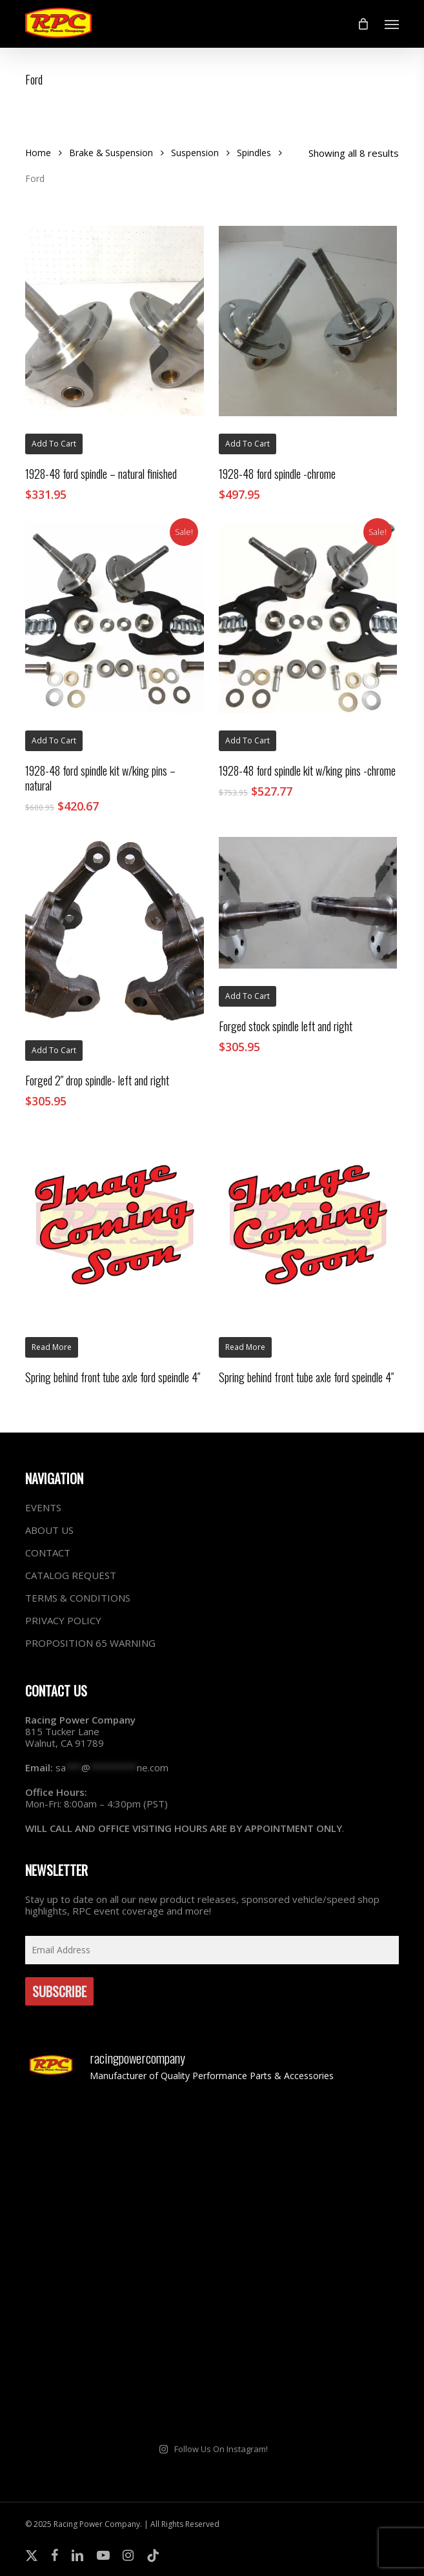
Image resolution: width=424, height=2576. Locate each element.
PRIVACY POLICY (63, 1620)
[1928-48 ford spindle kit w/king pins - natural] (114, 618)
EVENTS (43, 1508)
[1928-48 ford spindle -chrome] (308, 321)
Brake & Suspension (111, 152)
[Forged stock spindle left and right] (308, 902)
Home (38, 152)
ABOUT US (49, 1530)
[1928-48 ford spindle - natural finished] (114, 321)
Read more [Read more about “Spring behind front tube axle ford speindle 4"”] (52, 1347)
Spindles (254, 152)
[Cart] (363, 24)
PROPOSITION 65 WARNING (90, 1642)
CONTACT (47, 1552)
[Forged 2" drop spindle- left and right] (114, 929)
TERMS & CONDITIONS (77, 1597)
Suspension (195, 152)
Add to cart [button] (54, 443)
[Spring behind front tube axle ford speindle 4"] (114, 1225)
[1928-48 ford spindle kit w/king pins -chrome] (308, 618)
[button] (392, 23)
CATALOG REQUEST (70, 1575)
